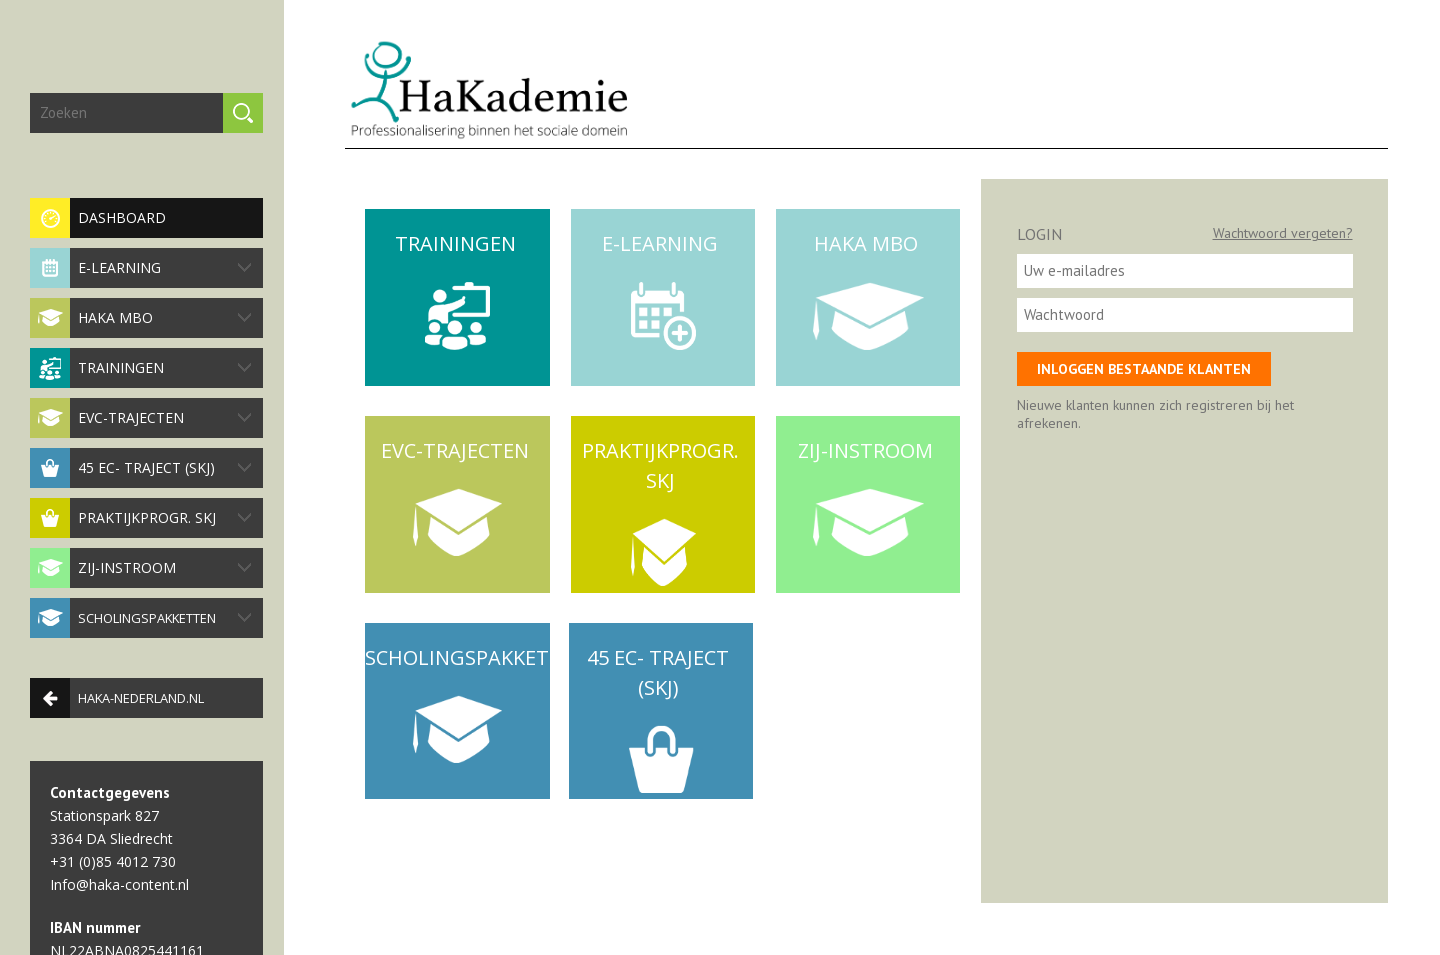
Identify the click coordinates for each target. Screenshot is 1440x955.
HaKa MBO (140, 318)
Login (1039, 234)
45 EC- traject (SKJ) (140, 468)
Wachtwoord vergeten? (1283, 233)
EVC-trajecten (140, 418)
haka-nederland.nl (117, 698)
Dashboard (98, 218)
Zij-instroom (140, 568)
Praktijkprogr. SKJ (140, 518)
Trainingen (140, 368)
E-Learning (140, 268)
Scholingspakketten (140, 618)
